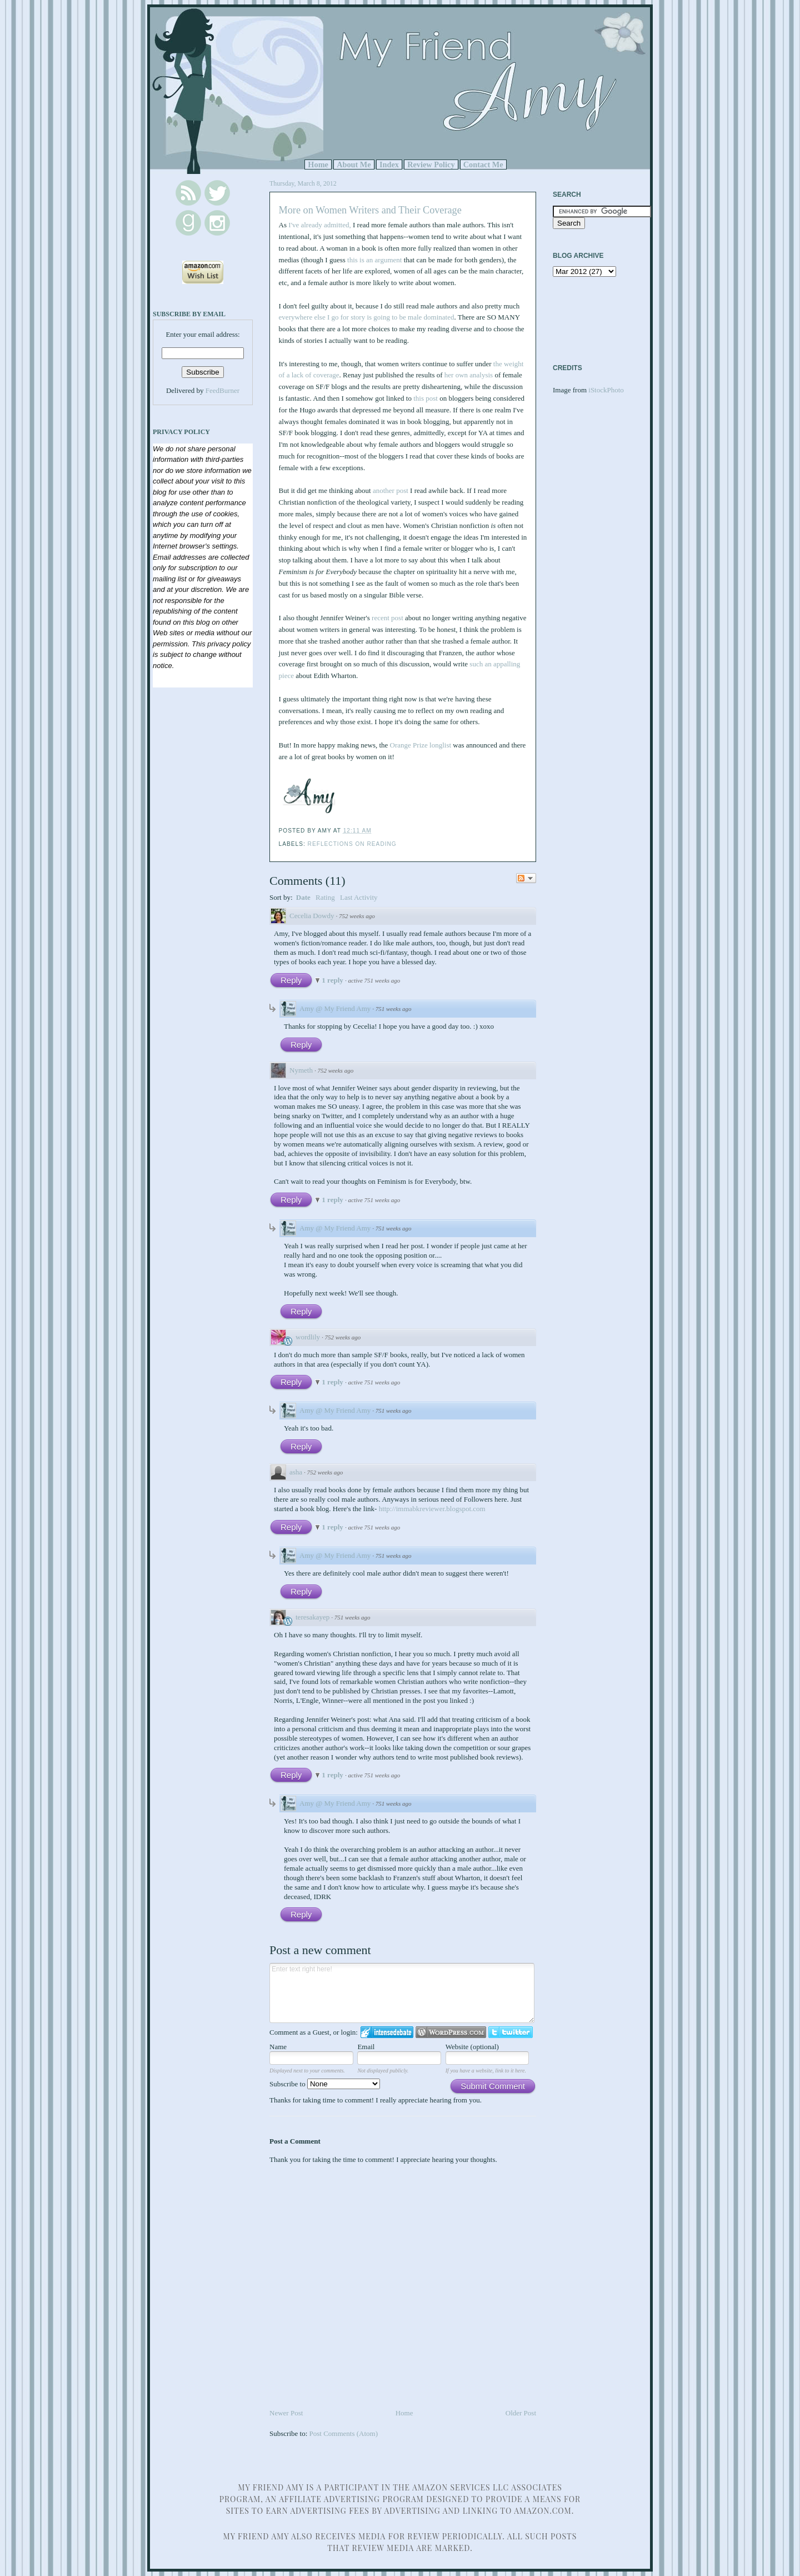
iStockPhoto (606, 390)
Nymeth (301, 1070)
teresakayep (312, 1617)
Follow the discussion (526, 878)
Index (389, 164)
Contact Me (483, 164)
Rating (325, 897)
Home (318, 164)
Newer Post (286, 2413)
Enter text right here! (401, 1993)
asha (295, 1472)
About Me (354, 164)
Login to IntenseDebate (387, 2032)
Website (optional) (472, 2046)
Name (278, 2046)
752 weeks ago (357, 916)
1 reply (333, 980)
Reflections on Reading (352, 844)
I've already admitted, (319, 225)
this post (425, 398)
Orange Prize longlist (420, 745)
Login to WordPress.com (451, 2032)
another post (390, 490)
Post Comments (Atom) (343, 2433)
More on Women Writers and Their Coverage (370, 210)
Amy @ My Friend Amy (335, 1008)
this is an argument (374, 260)
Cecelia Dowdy (311, 915)
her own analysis (468, 375)
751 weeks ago (394, 1008)
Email (365, 2046)
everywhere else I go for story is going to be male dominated (366, 317)
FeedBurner (222, 390)
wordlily (308, 1337)
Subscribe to (324, 2084)
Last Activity (359, 897)
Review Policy (430, 164)
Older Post (521, 2413)
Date (303, 897)
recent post (387, 618)
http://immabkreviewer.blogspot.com (432, 1508)
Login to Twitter (510, 2032)
